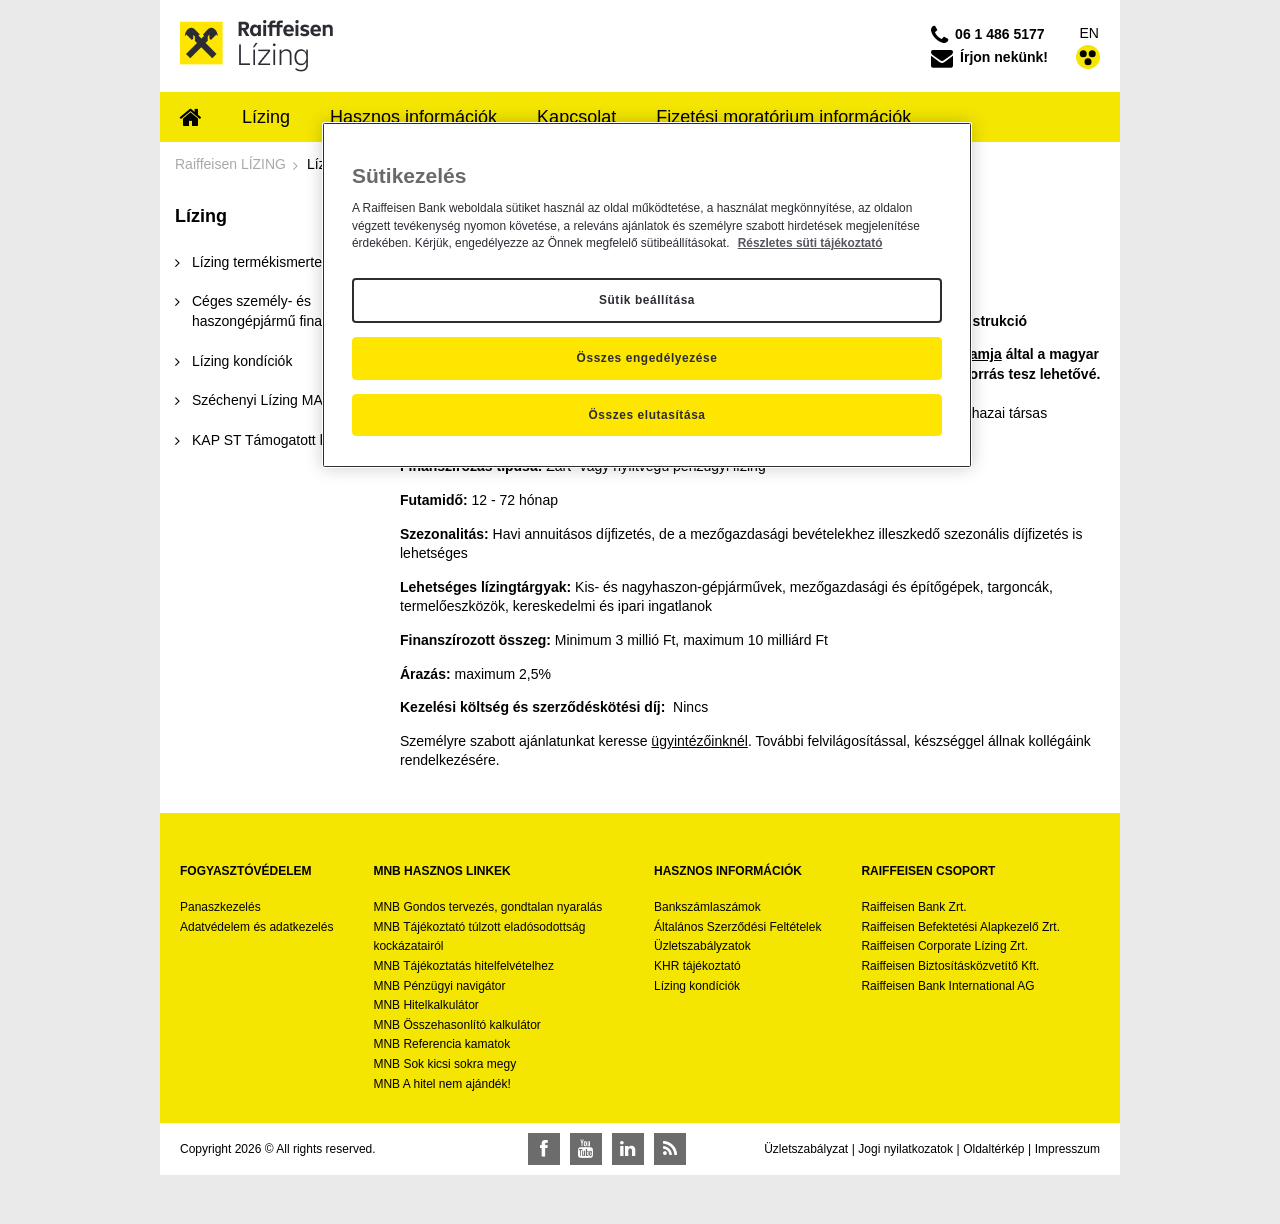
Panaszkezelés (220, 907)
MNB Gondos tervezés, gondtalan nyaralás (487, 907)
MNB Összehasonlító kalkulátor (456, 1025)
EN (1089, 33)
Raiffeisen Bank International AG (947, 986)
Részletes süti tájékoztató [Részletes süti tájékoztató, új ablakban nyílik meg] (810, 243)
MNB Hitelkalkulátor (425, 1005)
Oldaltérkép (993, 1149)
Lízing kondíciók (697, 986)
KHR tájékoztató (697, 966)
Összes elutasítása (646, 415)
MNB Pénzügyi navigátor (439, 986)
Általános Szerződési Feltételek (737, 927)
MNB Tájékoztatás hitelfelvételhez (463, 966)
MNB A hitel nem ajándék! (441, 1084)
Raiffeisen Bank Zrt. (913, 907)
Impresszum (1067, 1149)
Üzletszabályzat (806, 1149)
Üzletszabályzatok (702, 946)
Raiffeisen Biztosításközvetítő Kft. (950, 966)
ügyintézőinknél (699, 741)
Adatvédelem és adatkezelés (256, 927)
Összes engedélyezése (647, 358)
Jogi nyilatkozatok (905, 1149)
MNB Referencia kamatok (441, 1044)
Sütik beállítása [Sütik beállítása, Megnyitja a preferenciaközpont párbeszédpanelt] (647, 300)
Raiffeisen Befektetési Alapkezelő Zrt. (960, 927)
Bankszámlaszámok (707, 907)
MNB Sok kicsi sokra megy (444, 1064)
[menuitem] (191, 119)
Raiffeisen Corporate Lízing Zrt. (944, 946)
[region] (647, 295)
